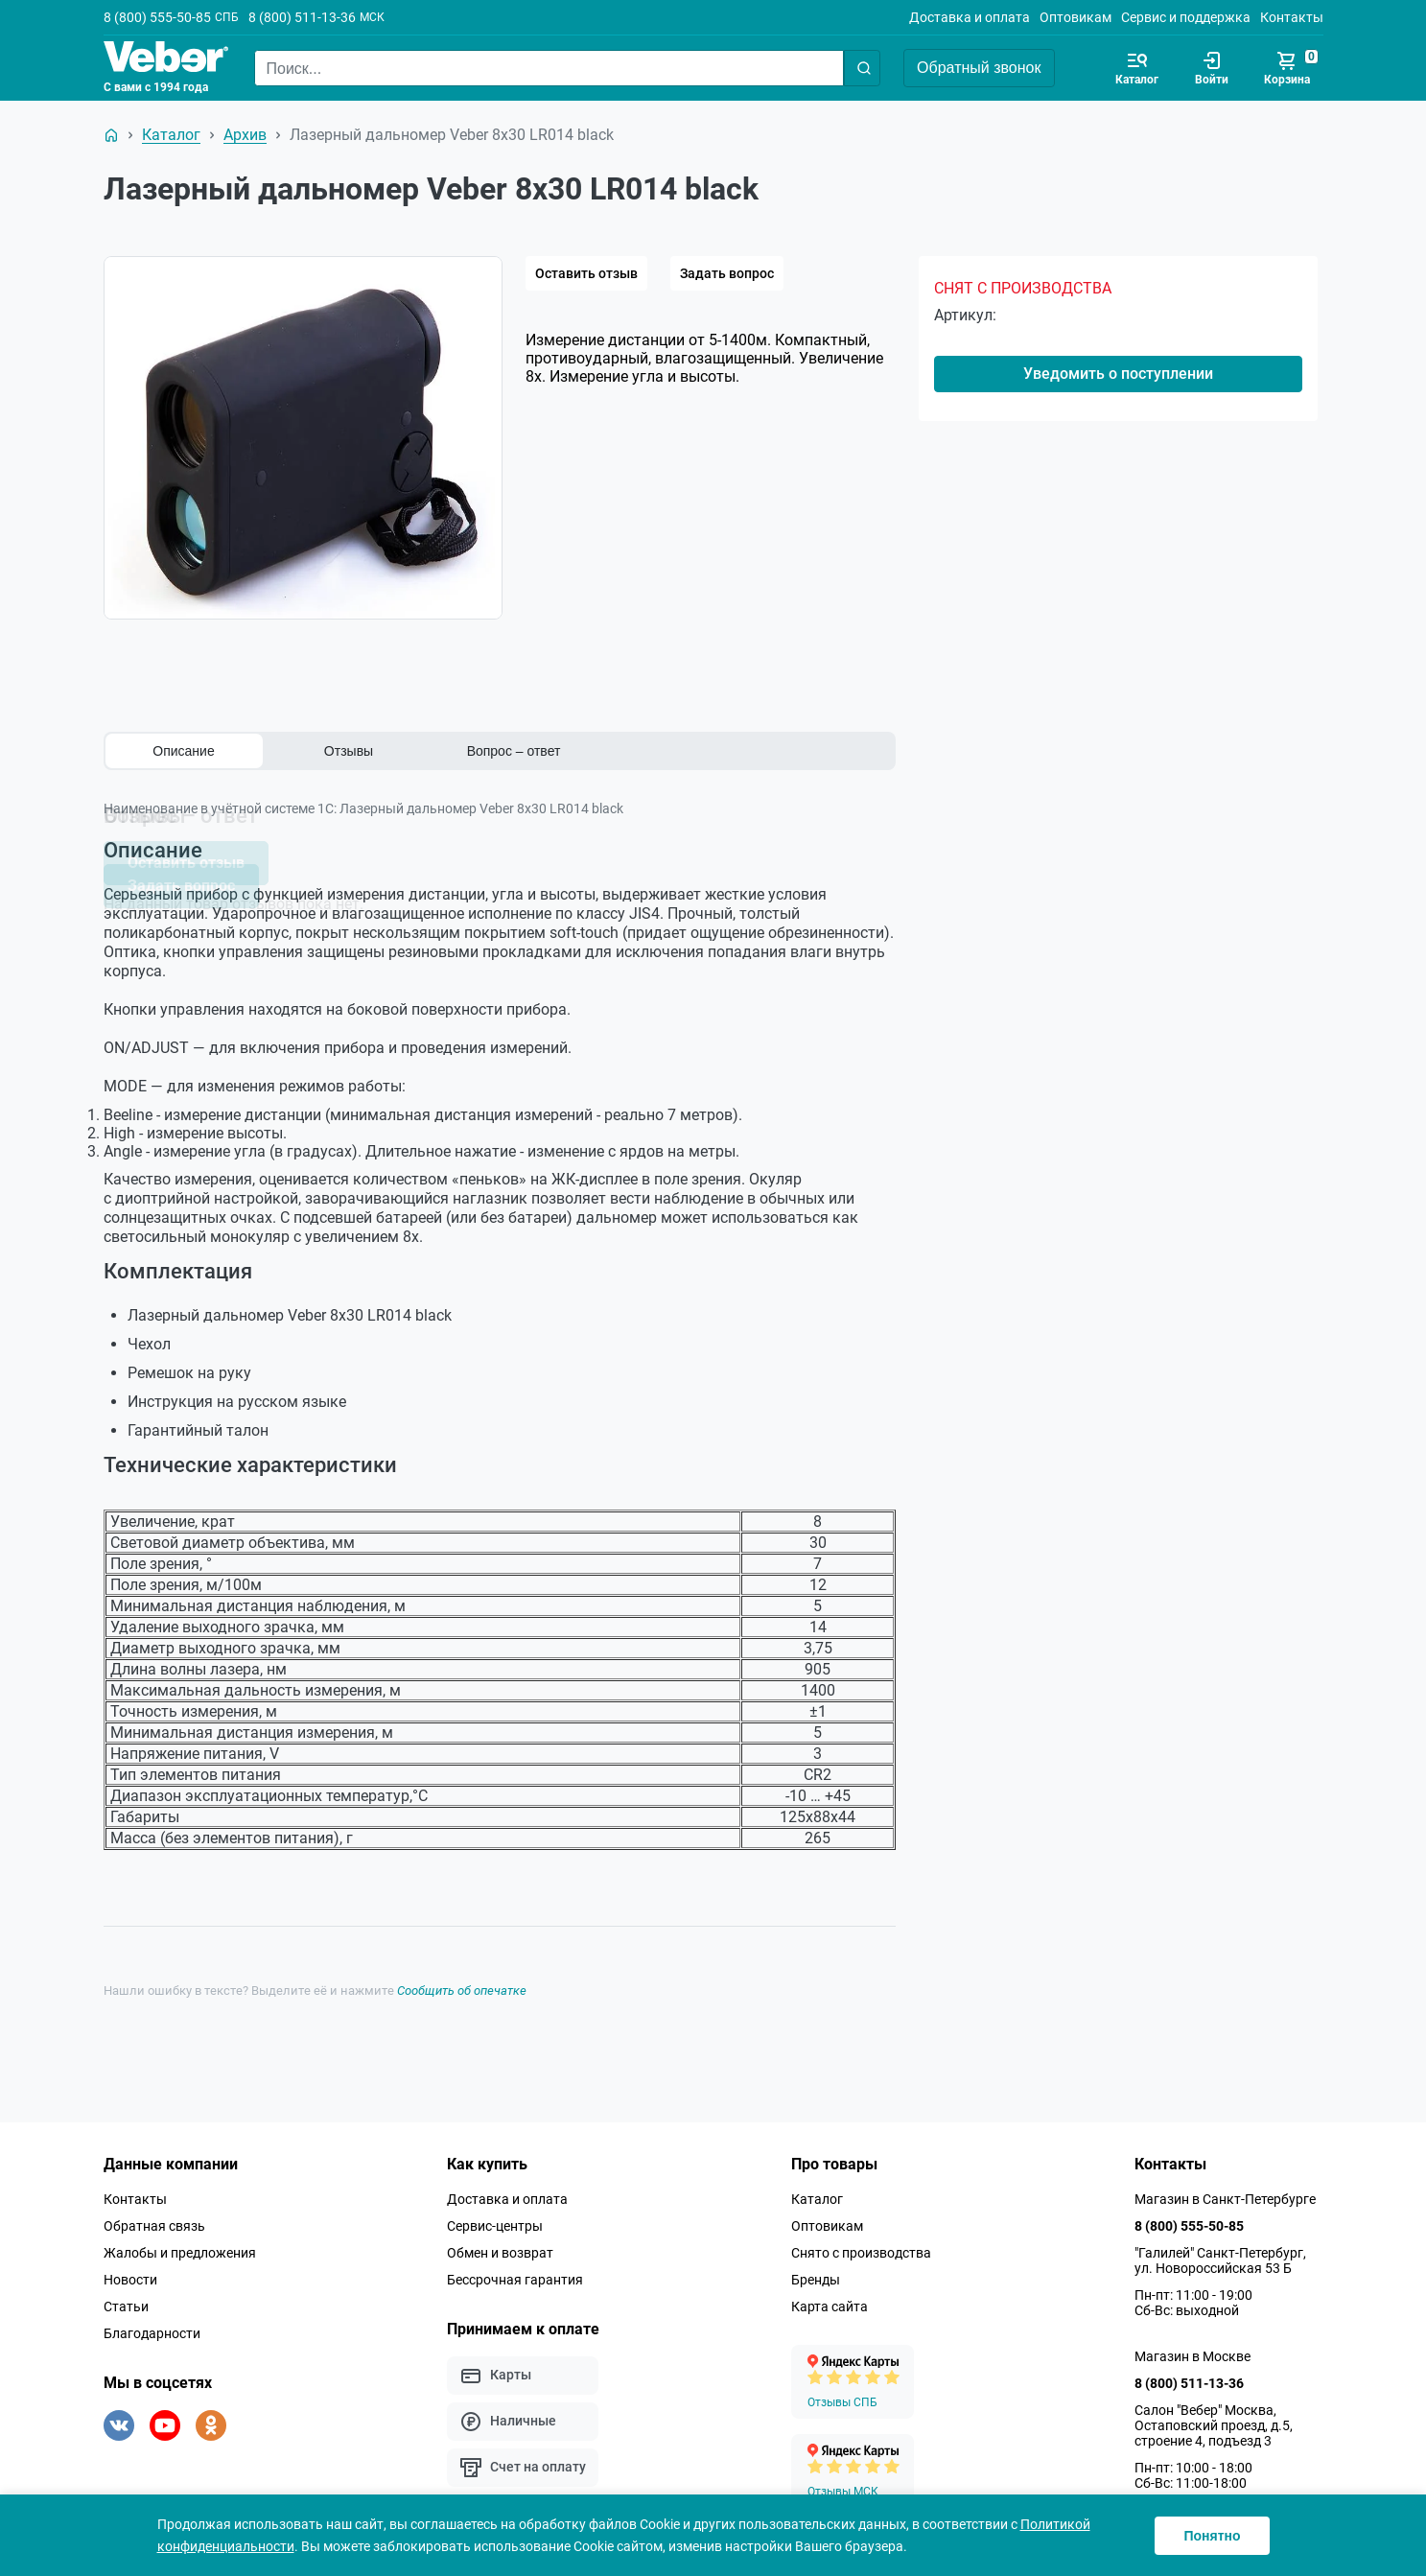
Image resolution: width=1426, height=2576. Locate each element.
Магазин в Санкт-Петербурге (1225, 2192)
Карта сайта (829, 2299)
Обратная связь (154, 2219)
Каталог (817, 2192)
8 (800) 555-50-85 (157, 17)
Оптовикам (1075, 17)
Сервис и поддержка (1186, 17)
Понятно (1211, 2535)
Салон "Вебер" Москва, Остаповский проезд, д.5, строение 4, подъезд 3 (1213, 2419)
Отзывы (348, 751)
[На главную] (111, 135)
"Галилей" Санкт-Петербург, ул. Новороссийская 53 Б (1220, 2253)
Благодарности (152, 2326)
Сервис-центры (495, 2219)
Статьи (126, 2299)
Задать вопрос (727, 273)
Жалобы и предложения (180, 2246)
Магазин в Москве (1192, 2349)
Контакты (1291, 17)
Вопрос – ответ (514, 751)
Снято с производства (861, 2246)
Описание (183, 751)
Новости (130, 2273)
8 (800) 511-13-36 (302, 17)
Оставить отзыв (586, 273)
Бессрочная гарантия (515, 2273)
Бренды (815, 2273)
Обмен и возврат (500, 2246)
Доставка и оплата (969, 17)
